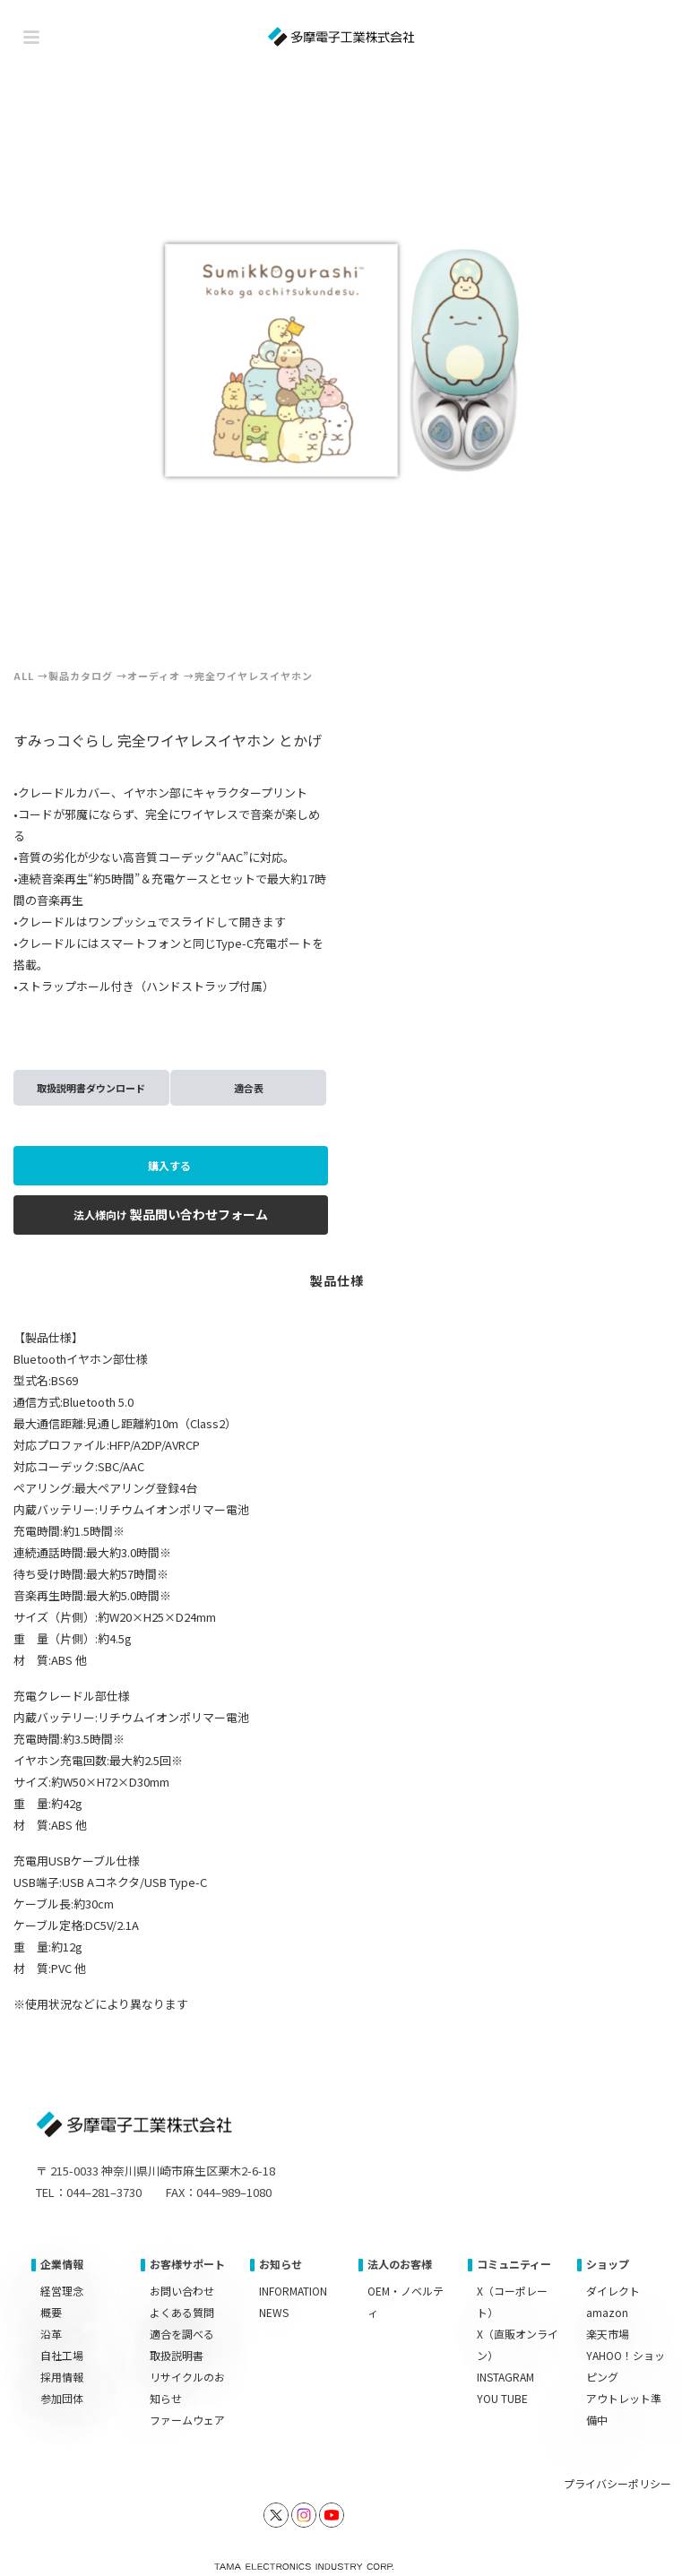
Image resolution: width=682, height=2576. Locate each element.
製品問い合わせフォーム (170, 1214)
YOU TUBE (502, 2398)
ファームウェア (187, 2419)
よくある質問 (182, 2312)
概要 (51, 2312)
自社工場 (61, 2355)
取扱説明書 (176, 2355)
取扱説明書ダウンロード (91, 1088)
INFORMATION (293, 2290)
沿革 (51, 2333)
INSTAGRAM (505, 2376)
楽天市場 (607, 2333)
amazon (607, 2312)
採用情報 (61, 2376)
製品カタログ (80, 675)
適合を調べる (182, 2333)
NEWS (274, 2312)
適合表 (248, 1088)
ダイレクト (613, 2290)
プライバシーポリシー (617, 2483)
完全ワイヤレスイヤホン (253, 675)
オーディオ (153, 675)
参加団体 (61, 2398)
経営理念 (61, 2290)
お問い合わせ (182, 2290)
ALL (23, 675)
